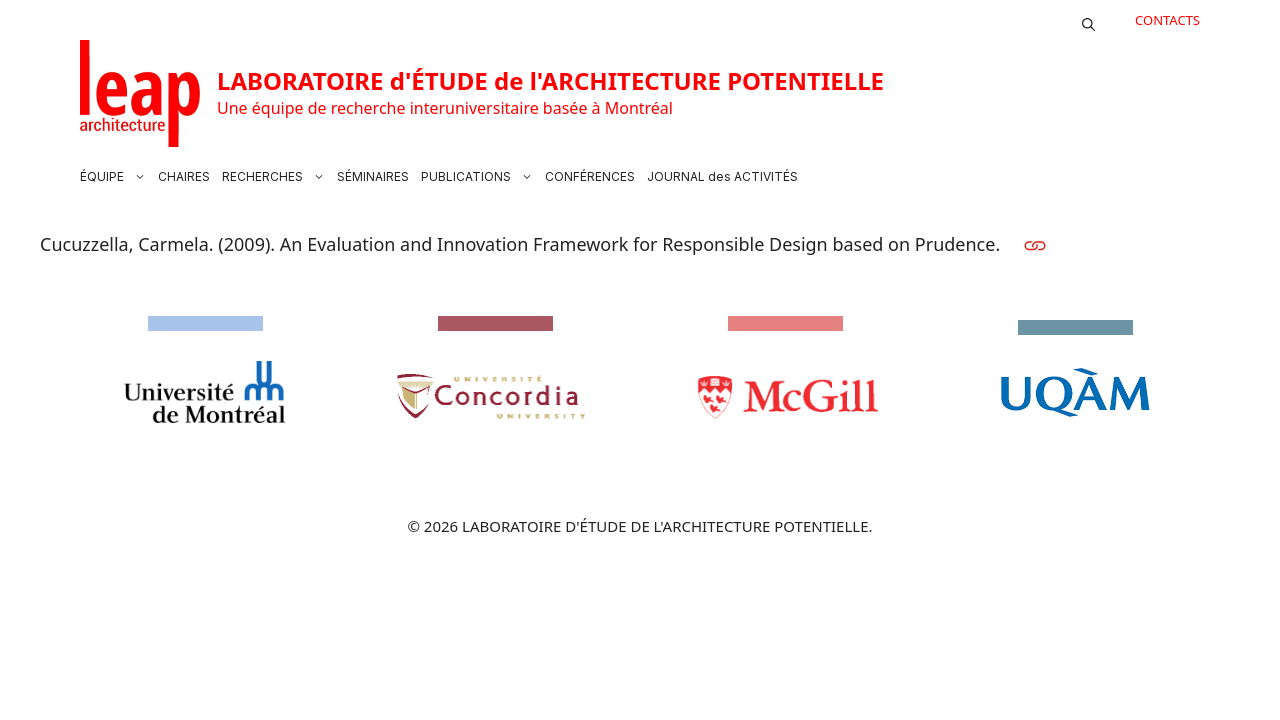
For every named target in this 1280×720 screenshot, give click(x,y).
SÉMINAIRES (373, 176)
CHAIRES (184, 176)
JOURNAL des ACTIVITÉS (722, 176)
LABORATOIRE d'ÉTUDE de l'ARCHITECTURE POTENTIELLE (550, 80)
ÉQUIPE (116, 177)
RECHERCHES (276, 177)
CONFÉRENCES (590, 176)
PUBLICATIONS (480, 177)
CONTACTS (1167, 20)
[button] (1088, 20)
